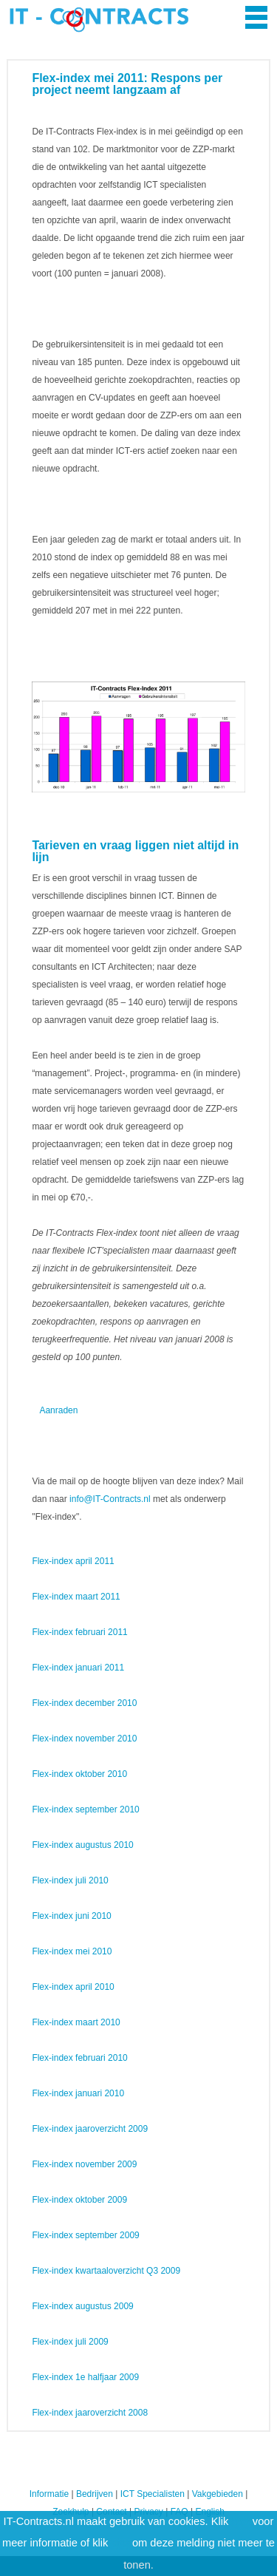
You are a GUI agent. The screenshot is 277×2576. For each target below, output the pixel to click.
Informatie (49, 2494)
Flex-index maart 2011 (76, 1596)
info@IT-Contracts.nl (110, 1499)
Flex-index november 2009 (84, 2164)
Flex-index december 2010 (84, 1703)
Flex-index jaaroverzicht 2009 (90, 2129)
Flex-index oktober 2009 (79, 2200)
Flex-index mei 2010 (72, 1951)
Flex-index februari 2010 (79, 2058)
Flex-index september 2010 (85, 1809)
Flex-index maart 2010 (76, 2022)
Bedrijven (94, 2494)
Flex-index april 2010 (73, 1987)
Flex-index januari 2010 (78, 2093)
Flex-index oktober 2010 (79, 1774)
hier (240, 2521)
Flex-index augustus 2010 (82, 1845)
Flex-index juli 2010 (70, 1880)
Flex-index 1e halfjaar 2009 (85, 2377)
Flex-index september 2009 (85, 2235)
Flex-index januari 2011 (78, 1667)
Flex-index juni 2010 (71, 1916)
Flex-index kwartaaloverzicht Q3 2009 (106, 2271)
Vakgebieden (217, 2494)
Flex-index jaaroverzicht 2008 (90, 2412)
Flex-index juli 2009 (70, 2342)
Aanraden (58, 1410)
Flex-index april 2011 (73, 1561)
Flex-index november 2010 (84, 1738)
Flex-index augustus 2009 (82, 2306)
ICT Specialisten (152, 2494)
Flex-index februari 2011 (79, 1632)
